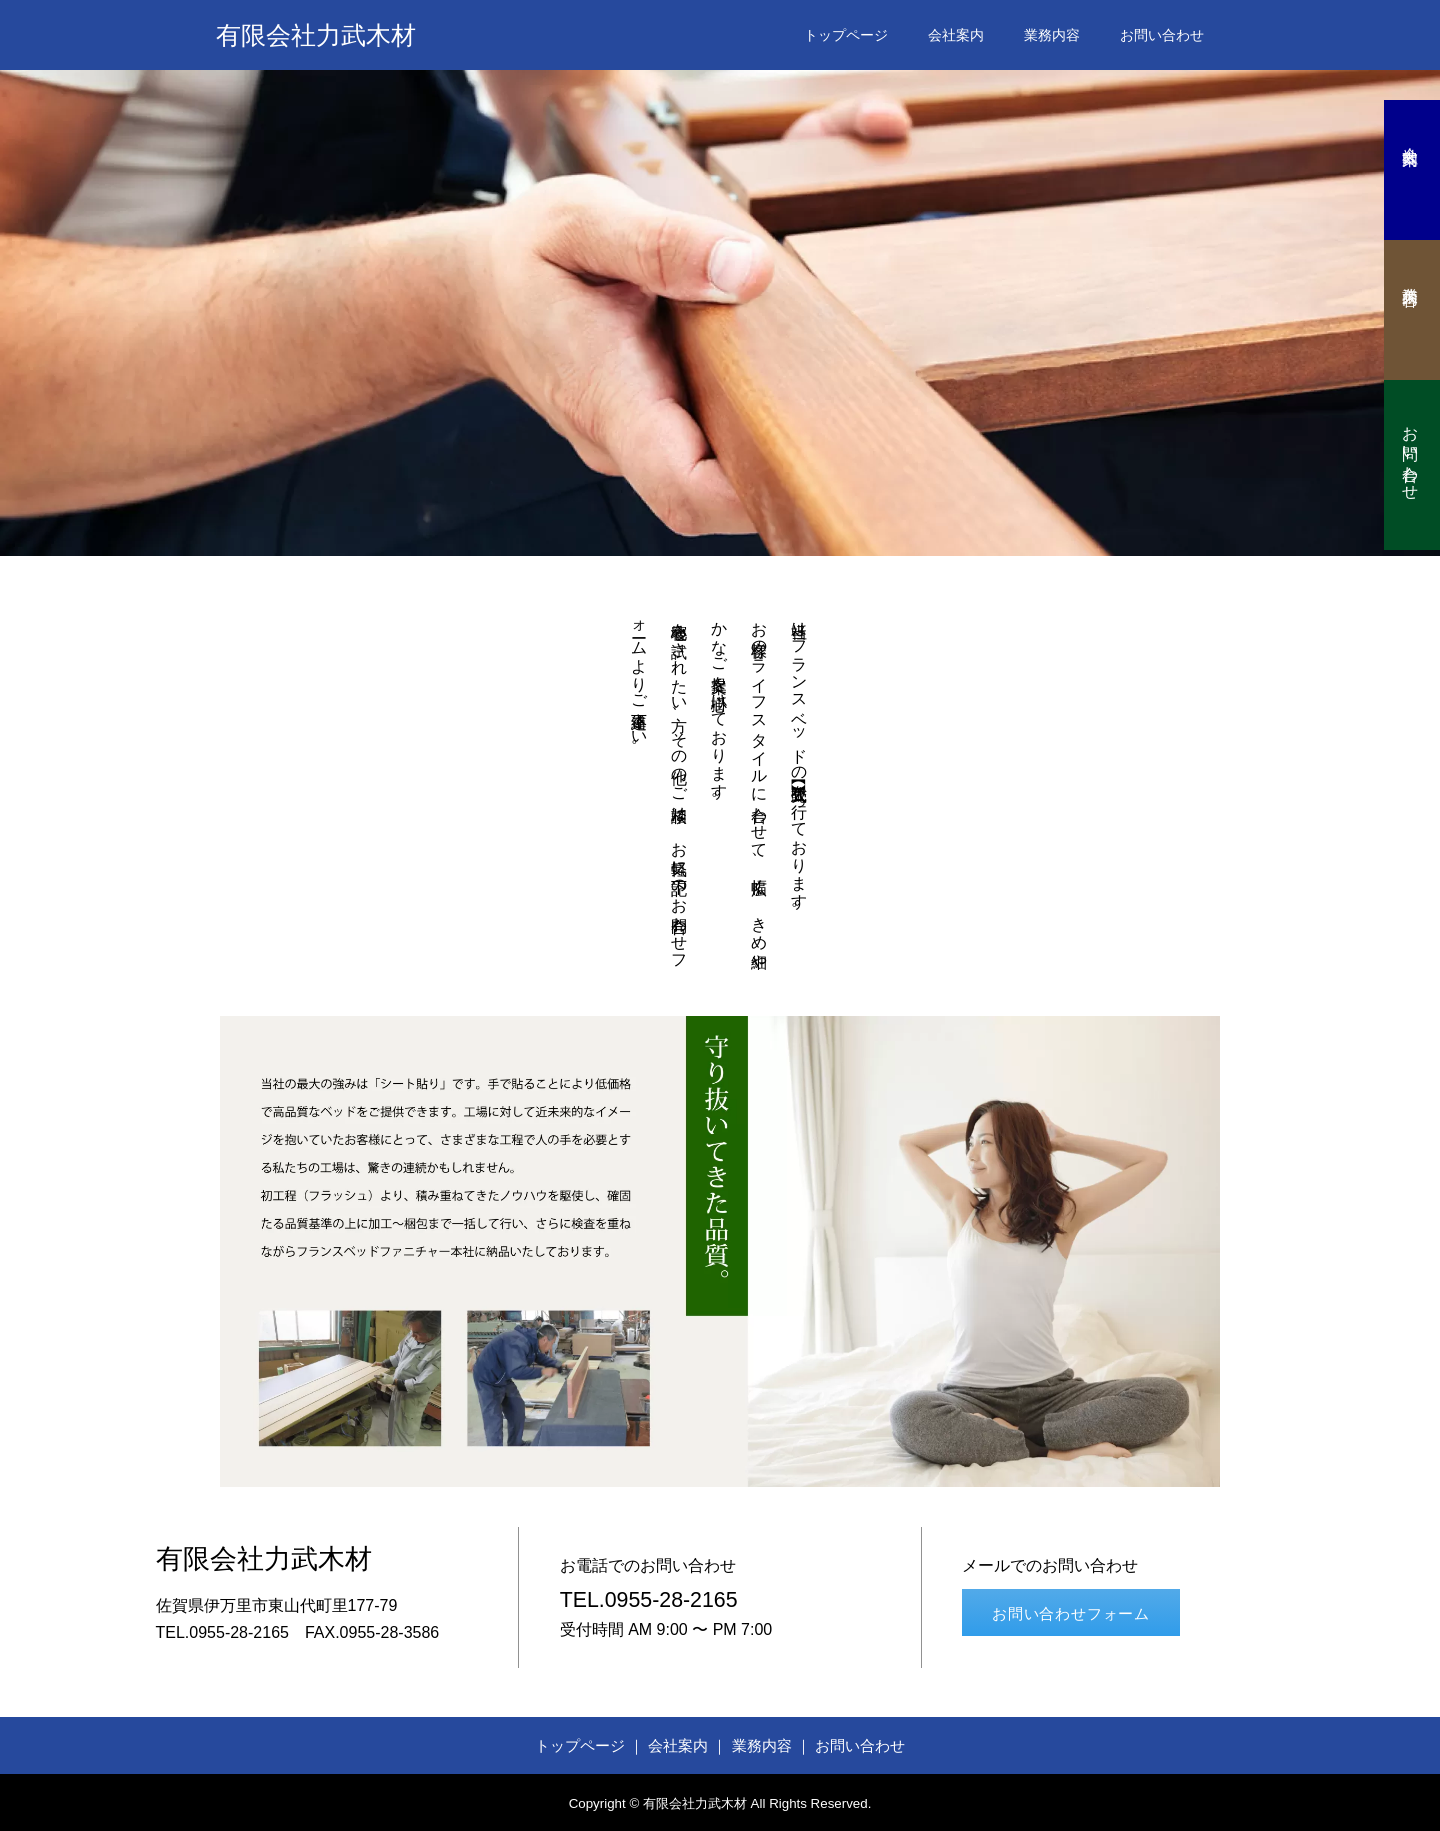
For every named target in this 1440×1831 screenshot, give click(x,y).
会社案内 (956, 35)
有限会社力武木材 (316, 35)
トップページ (846, 35)
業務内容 (1052, 35)
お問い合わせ (1162, 35)
